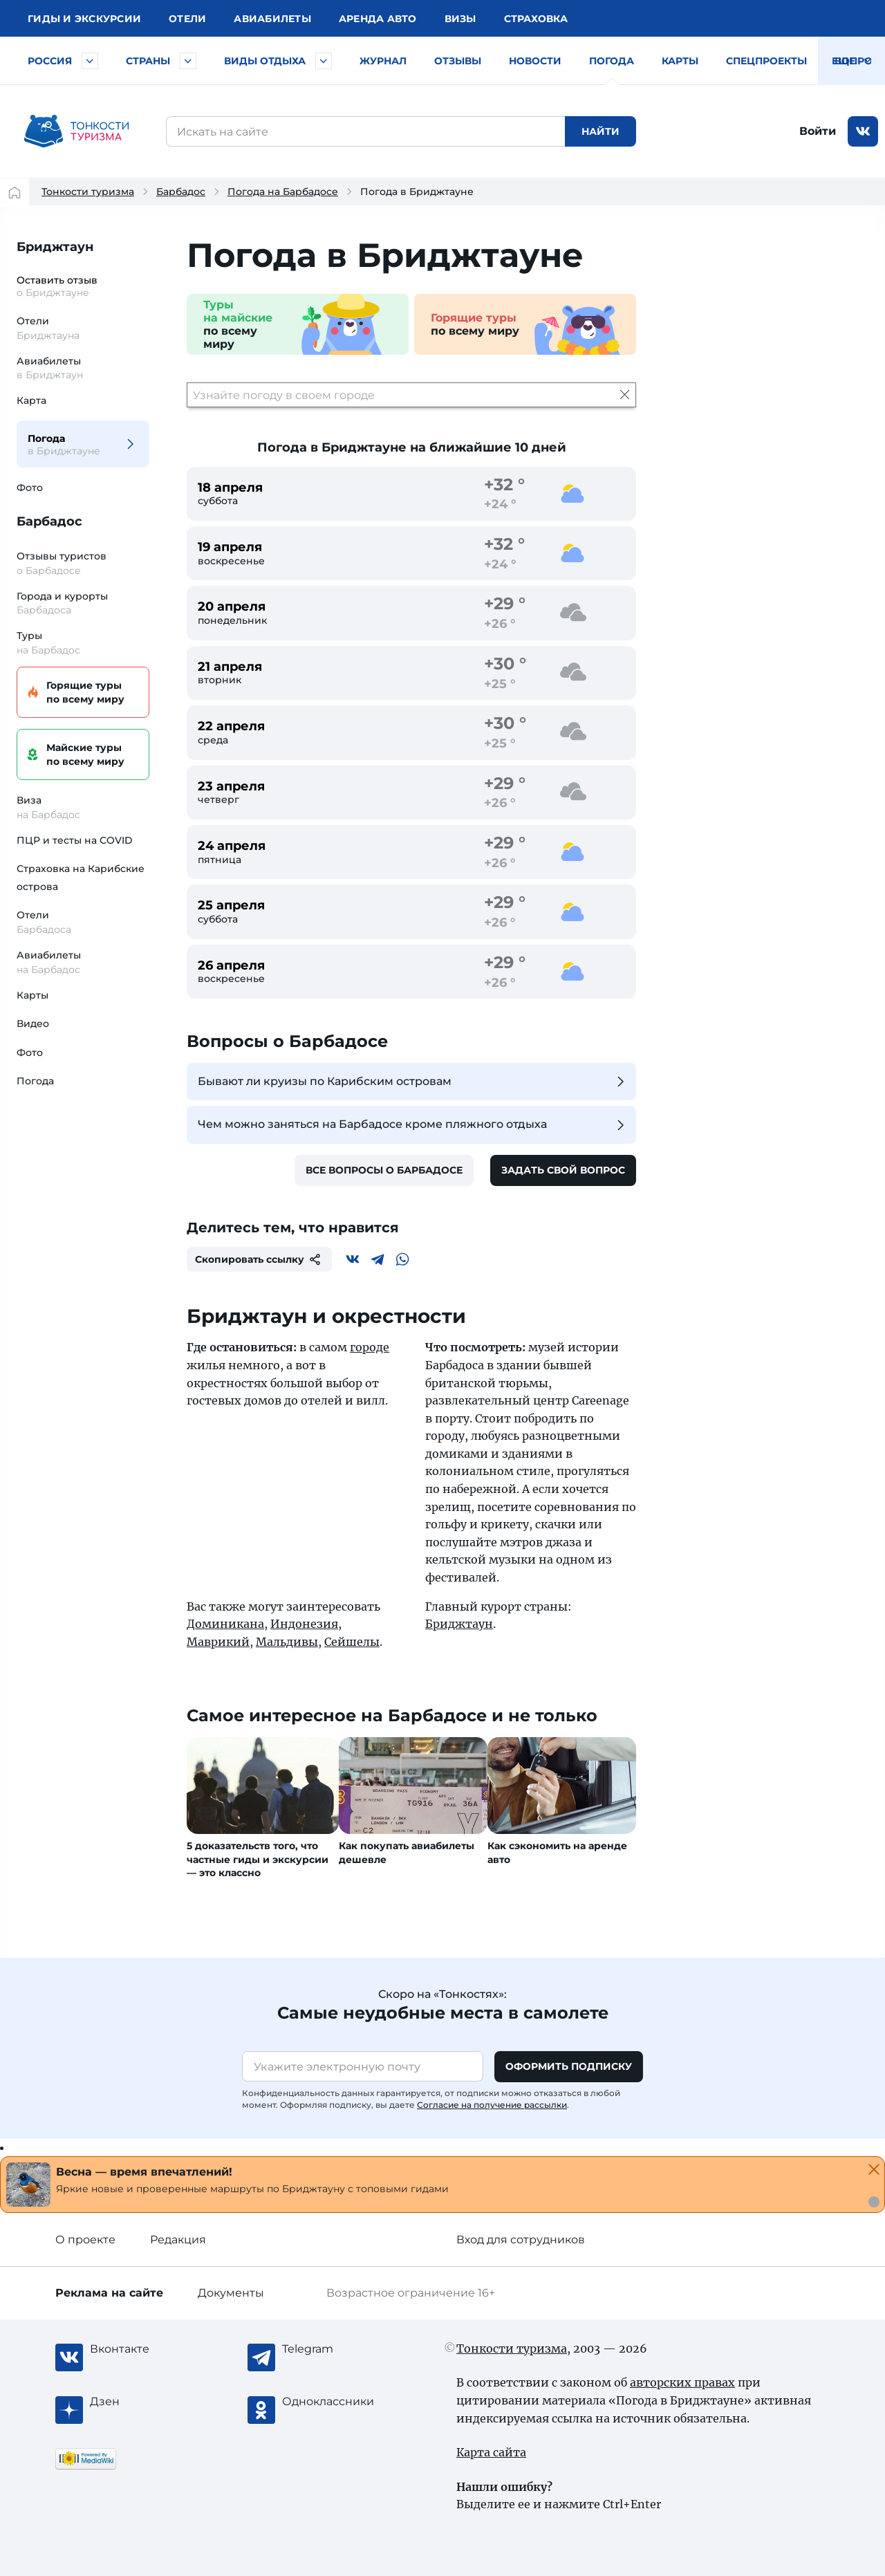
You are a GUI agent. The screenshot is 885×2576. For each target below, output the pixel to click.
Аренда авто (378, 18)
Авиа (272, 18)
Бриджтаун (55, 246)
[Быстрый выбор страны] (188, 61)
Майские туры (81, 754)
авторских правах (682, 2382)
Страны (148, 61)
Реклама (109, 2292)
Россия (50, 61)
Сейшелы (352, 1642)
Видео (33, 1023)
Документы (231, 2292)
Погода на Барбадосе (282, 191)
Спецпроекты (766, 61)
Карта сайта (491, 2452)
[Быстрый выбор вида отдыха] (323, 61)
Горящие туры (81, 692)
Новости (535, 61)
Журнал (383, 61)
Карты (680, 61)
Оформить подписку (568, 2066)
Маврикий (218, 1642)
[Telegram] (377, 1259)
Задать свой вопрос (563, 1170)
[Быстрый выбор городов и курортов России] (90, 61)
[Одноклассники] (337, 2402)
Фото (30, 487)
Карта (31, 400)
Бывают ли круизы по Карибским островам (413, 1081)
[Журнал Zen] (145, 2402)
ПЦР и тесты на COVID (75, 840)
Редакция (178, 2239)
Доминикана (225, 1624)
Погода (611, 61)
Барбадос (180, 191)
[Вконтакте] (352, 1259)
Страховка (536, 18)
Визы (460, 18)
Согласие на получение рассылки (492, 2105)
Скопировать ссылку (259, 1259)
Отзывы (457, 61)
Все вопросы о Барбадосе (384, 1170)
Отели (187, 18)
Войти (817, 131)
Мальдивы (287, 1642)
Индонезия (304, 1624)
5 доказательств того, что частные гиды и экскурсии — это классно (257, 1859)
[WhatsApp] (402, 1259)
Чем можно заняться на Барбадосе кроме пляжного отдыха (413, 1125)
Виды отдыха (265, 61)
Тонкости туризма (87, 191)
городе (369, 1347)
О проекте (85, 2239)
